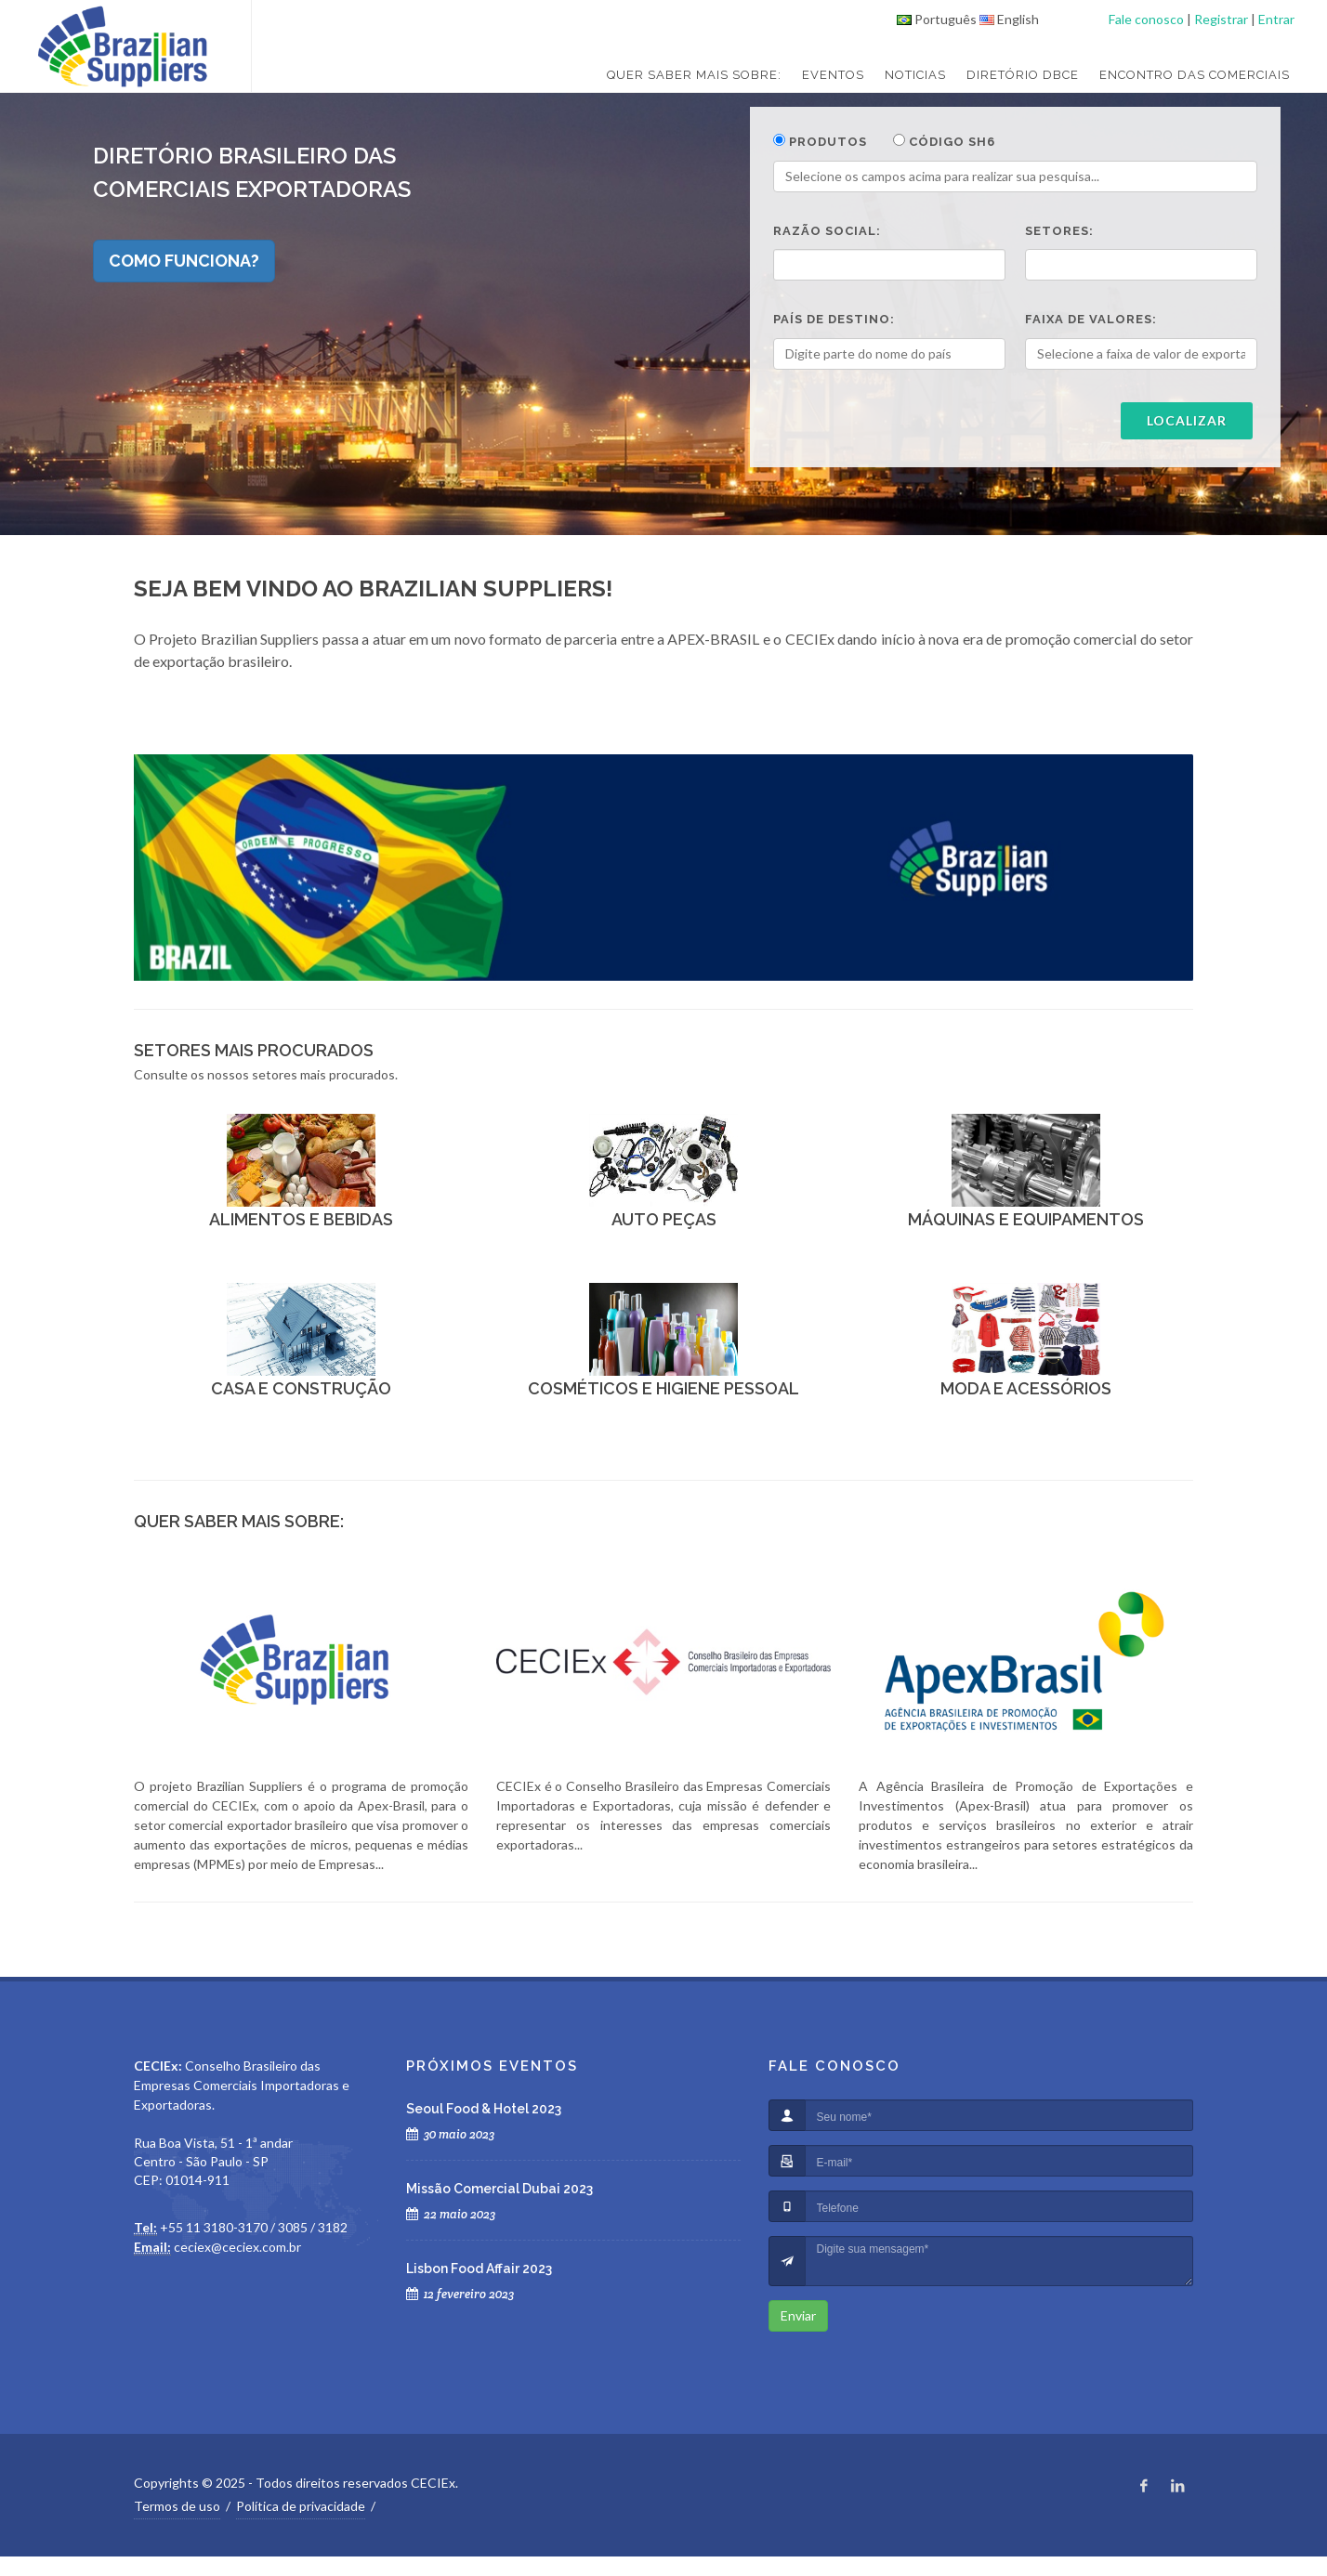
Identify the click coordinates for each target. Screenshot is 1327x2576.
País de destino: (834, 319)
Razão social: (827, 231)
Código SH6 (944, 141)
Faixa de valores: (1091, 319)
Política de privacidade (300, 2506)
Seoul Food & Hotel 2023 (483, 2108)
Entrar (1276, 19)
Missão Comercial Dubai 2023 (499, 2188)
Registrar (1221, 19)
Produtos (820, 141)
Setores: (1059, 231)
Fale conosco (1146, 19)
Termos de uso (177, 2506)
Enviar (798, 2315)
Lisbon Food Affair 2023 (479, 2268)
